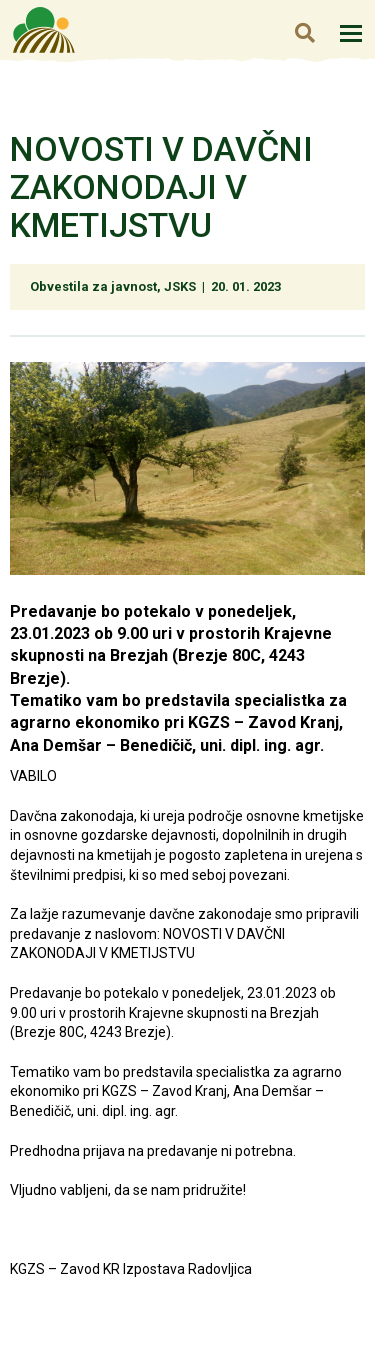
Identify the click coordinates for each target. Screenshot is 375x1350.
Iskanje (304, 32)
